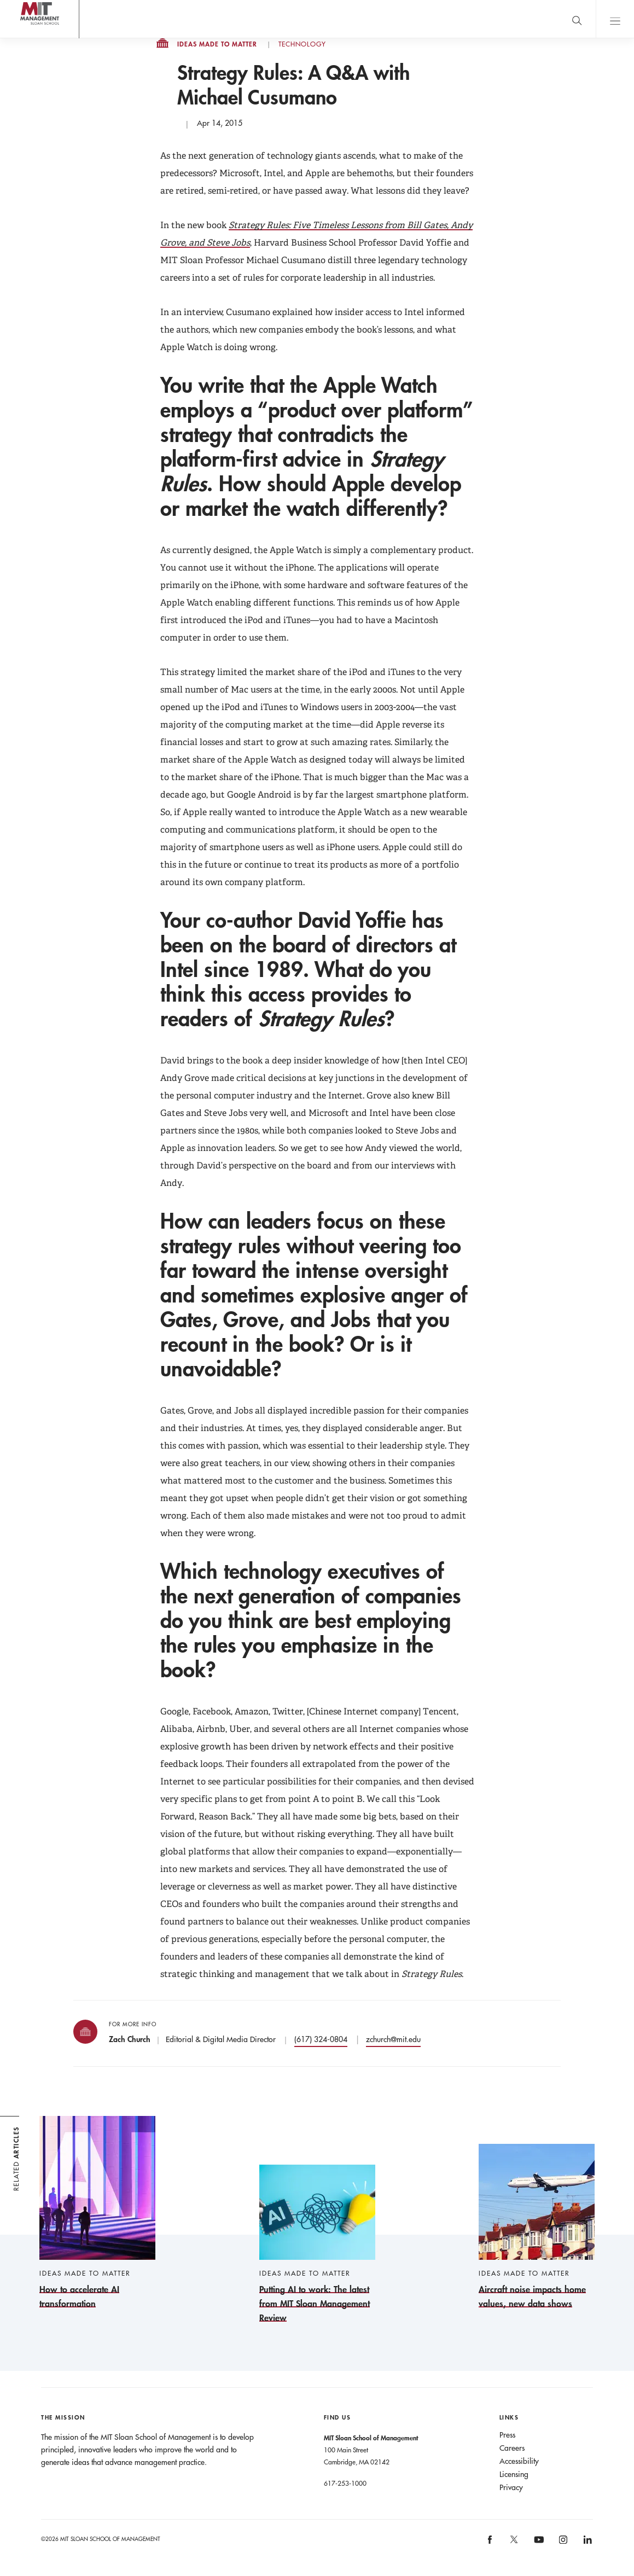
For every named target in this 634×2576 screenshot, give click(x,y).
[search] (576, 19)
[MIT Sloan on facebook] (490, 2543)
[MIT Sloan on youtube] (537, 2545)
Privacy (511, 2487)
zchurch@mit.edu (393, 2039)
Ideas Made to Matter (217, 44)
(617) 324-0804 (320, 2039)
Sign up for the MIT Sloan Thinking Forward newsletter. (357, 19)
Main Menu (615, 19)
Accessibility (519, 2461)
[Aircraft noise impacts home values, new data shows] (537, 2227)
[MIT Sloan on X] (513, 2543)
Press (507, 2435)
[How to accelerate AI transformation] (97, 2213)
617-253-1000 (345, 2483)
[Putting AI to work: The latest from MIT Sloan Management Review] (317, 2245)
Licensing (513, 2474)
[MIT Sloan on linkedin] (587, 2543)
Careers (512, 2448)
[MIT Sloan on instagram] (562, 2543)
